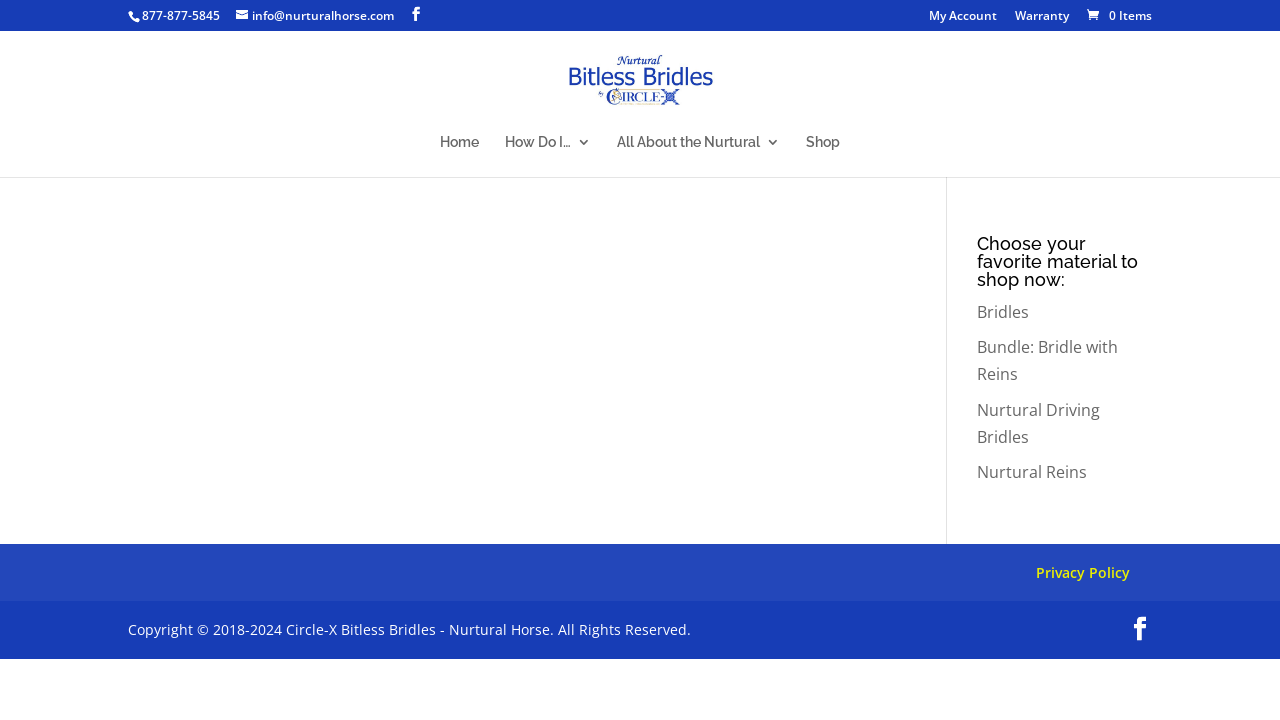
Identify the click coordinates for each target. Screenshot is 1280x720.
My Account (963, 17)
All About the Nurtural (688, 142)
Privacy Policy (1083, 572)
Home (459, 142)
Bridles (1003, 312)
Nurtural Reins (1032, 472)
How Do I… (538, 142)
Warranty (1042, 17)
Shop (823, 142)
